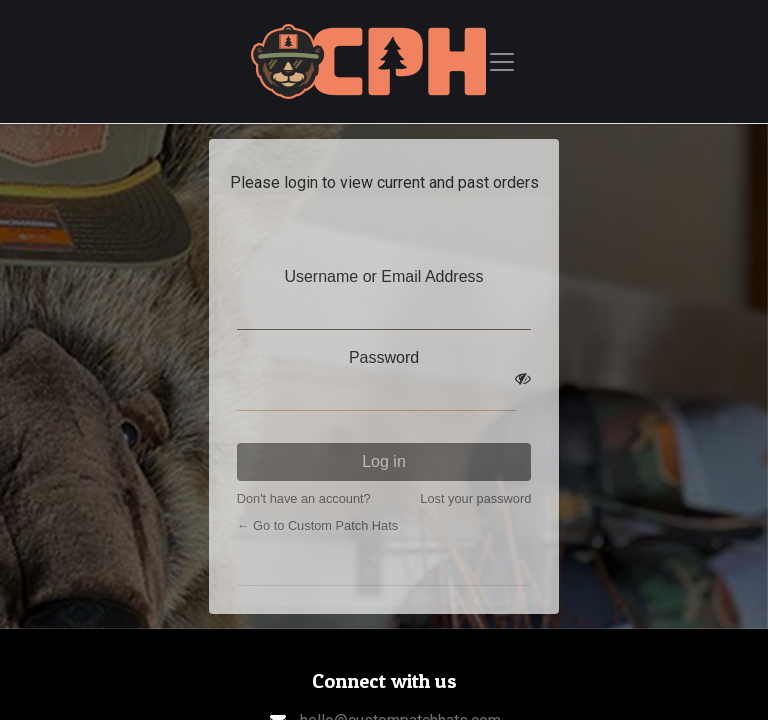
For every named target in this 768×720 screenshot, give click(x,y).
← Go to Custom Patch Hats (317, 525)
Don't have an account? (304, 498)
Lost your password (475, 498)
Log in (384, 461)
